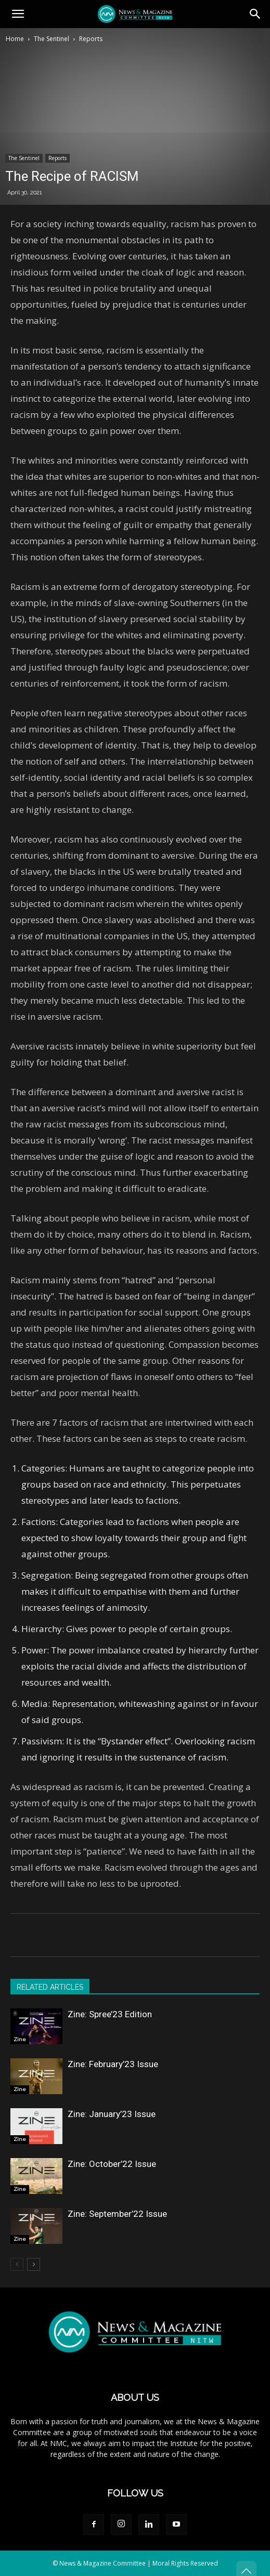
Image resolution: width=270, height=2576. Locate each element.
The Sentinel (51, 38)
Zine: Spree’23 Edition (110, 2014)
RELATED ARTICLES (50, 1987)
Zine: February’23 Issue (113, 2064)
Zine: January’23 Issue (112, 2114)
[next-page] (33, 2264)
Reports (90, 38)
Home (15, 38)
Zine (20, 2039)
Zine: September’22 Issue (117, 2214)
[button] (17, 14)
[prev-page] (16, 2264)
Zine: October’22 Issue (112, 2164)
